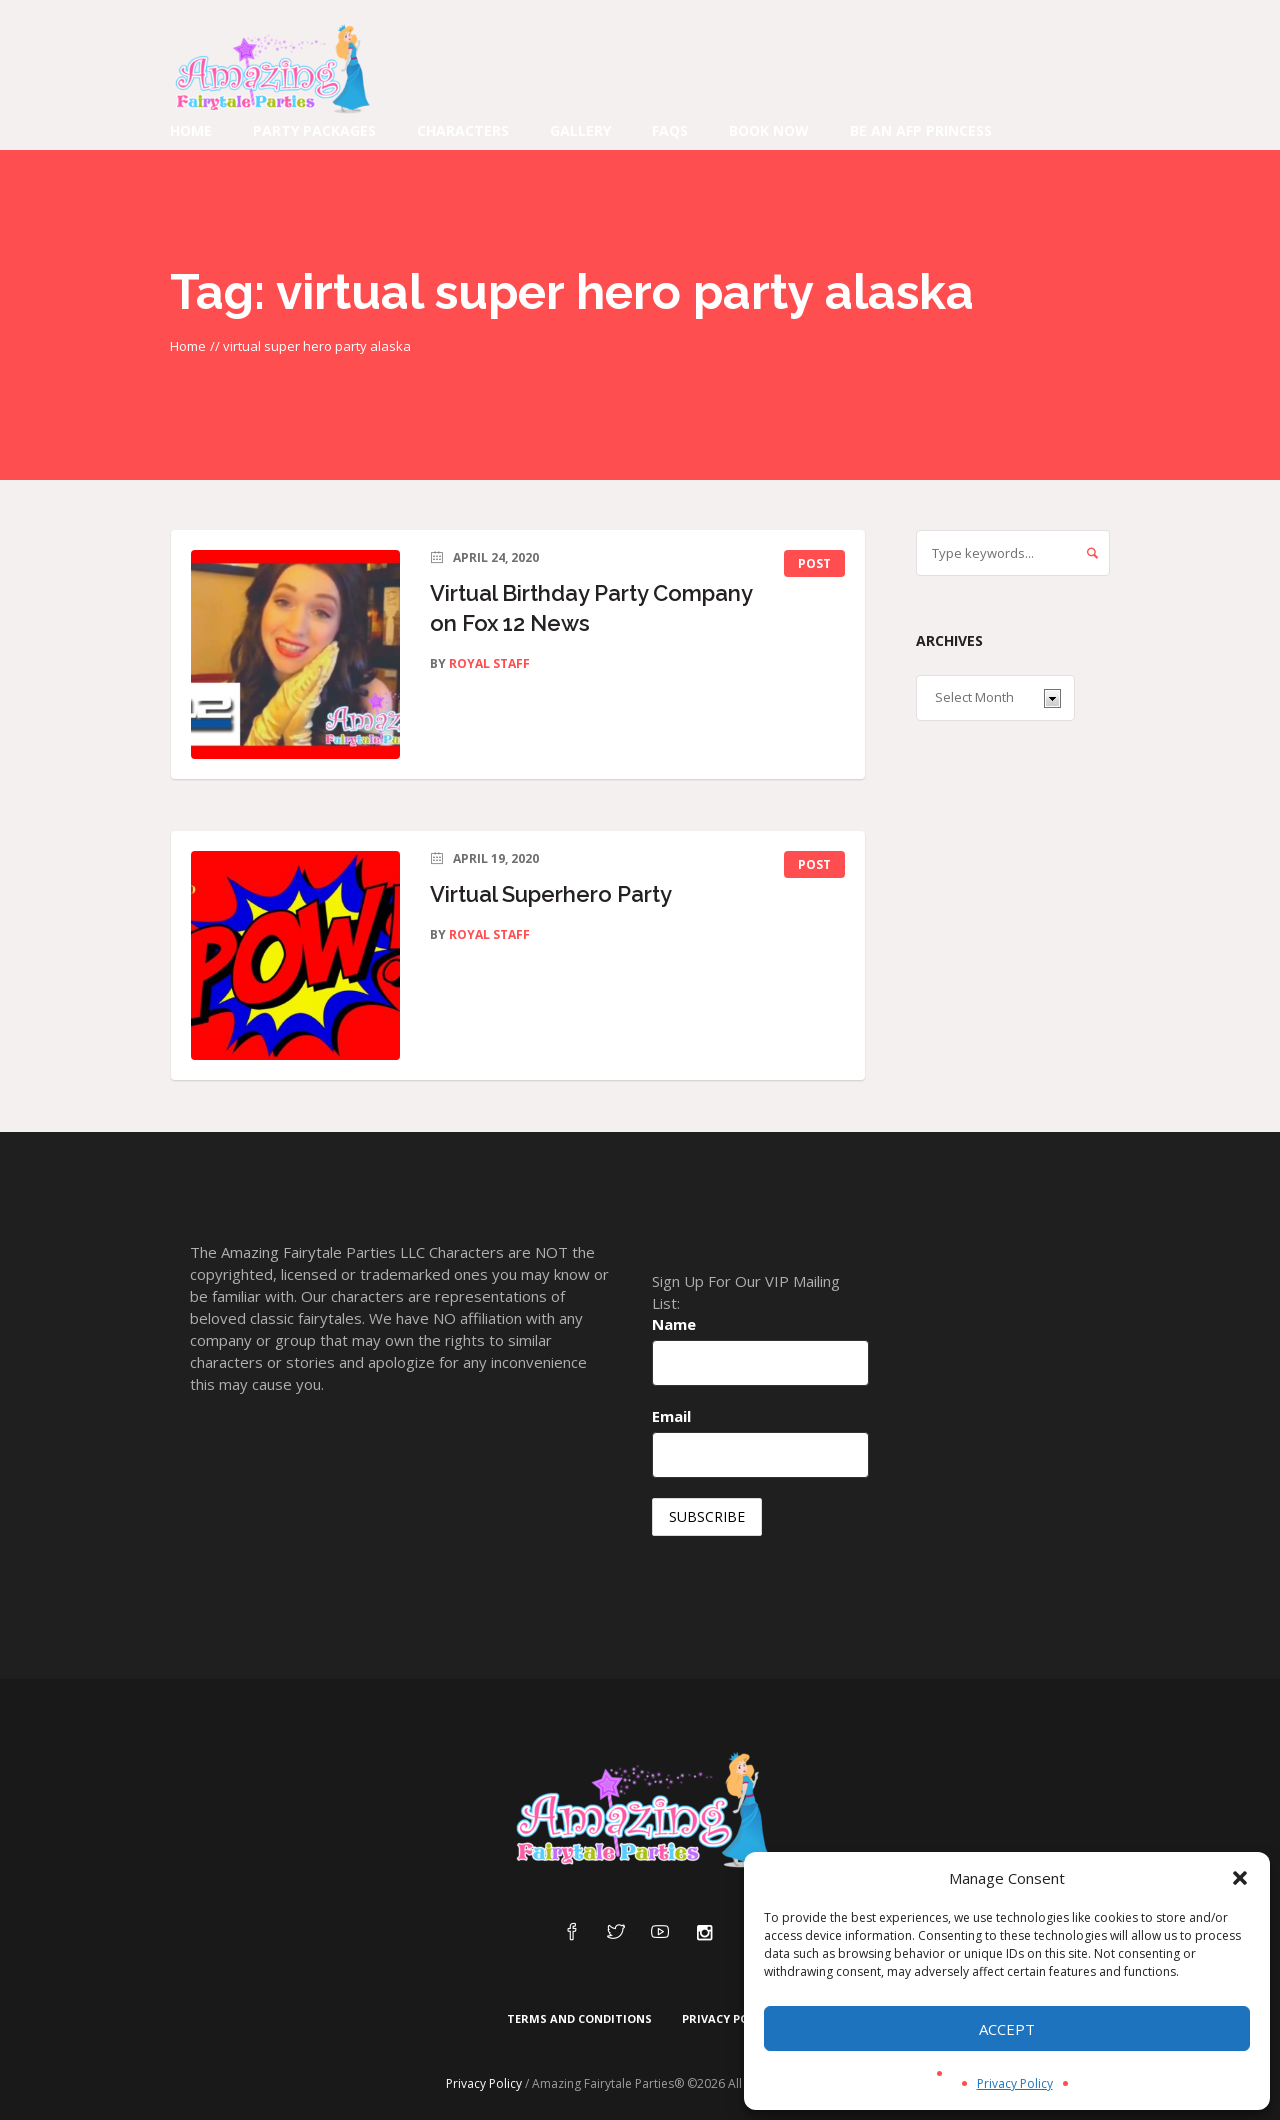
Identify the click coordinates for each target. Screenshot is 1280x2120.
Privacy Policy (1015, 2083)
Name (674, 1324)
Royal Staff (489, 663)
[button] (1240, 1878)
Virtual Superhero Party (551, 894)
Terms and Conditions (579, 2018)
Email (671, 1416)
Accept (1007, 2029)
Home (188, 346)
